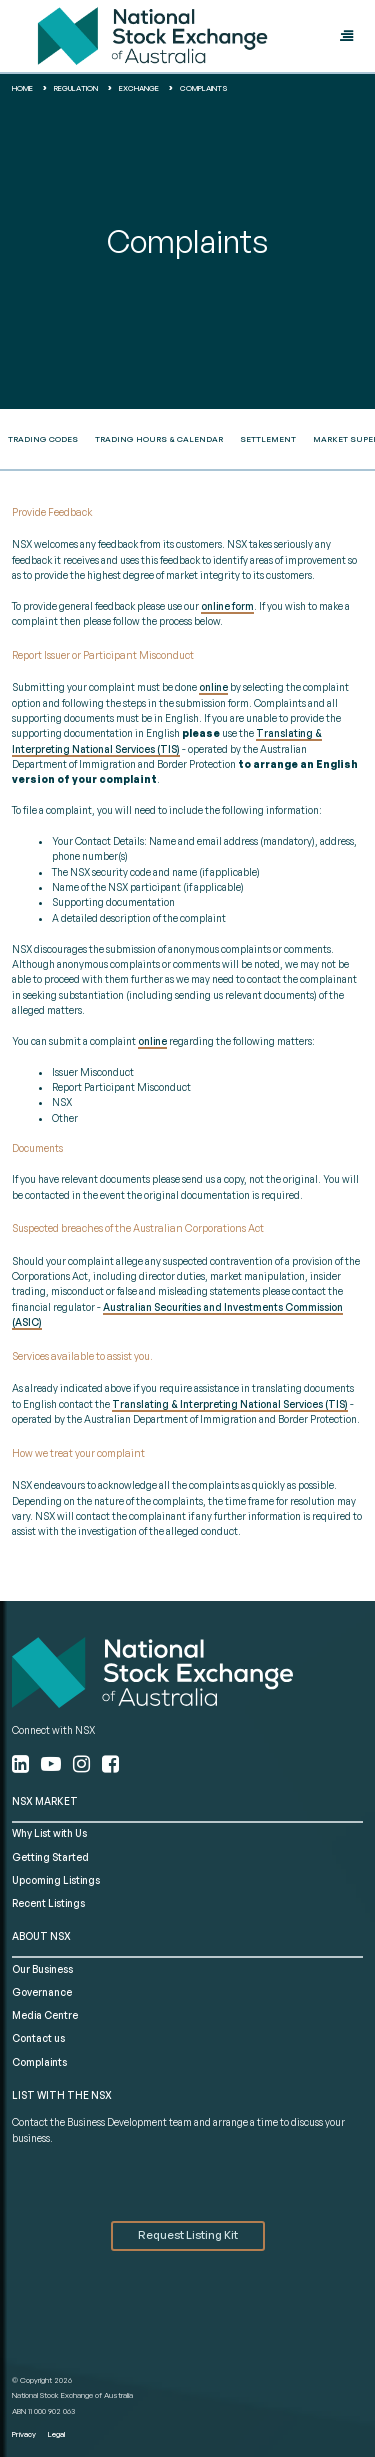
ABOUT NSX (41, 1936)
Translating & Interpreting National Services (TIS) (230, 1404)
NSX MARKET (45, 1801)
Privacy (24, 2434)
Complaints (39, 2062)
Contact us (38, 2038)
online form (227, 606)
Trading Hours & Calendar (159, 439)
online (213, 687)
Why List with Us (49, 1833)
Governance (42, 1992)
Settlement (268, 439)
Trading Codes (43, 439)
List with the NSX (62, 2095)
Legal (56, 2434)
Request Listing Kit (188, 2235)
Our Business (42, 1969)
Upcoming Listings (56, 1880)
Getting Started (50, 1857)
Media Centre (45, 2015)
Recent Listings (48, 1903)
